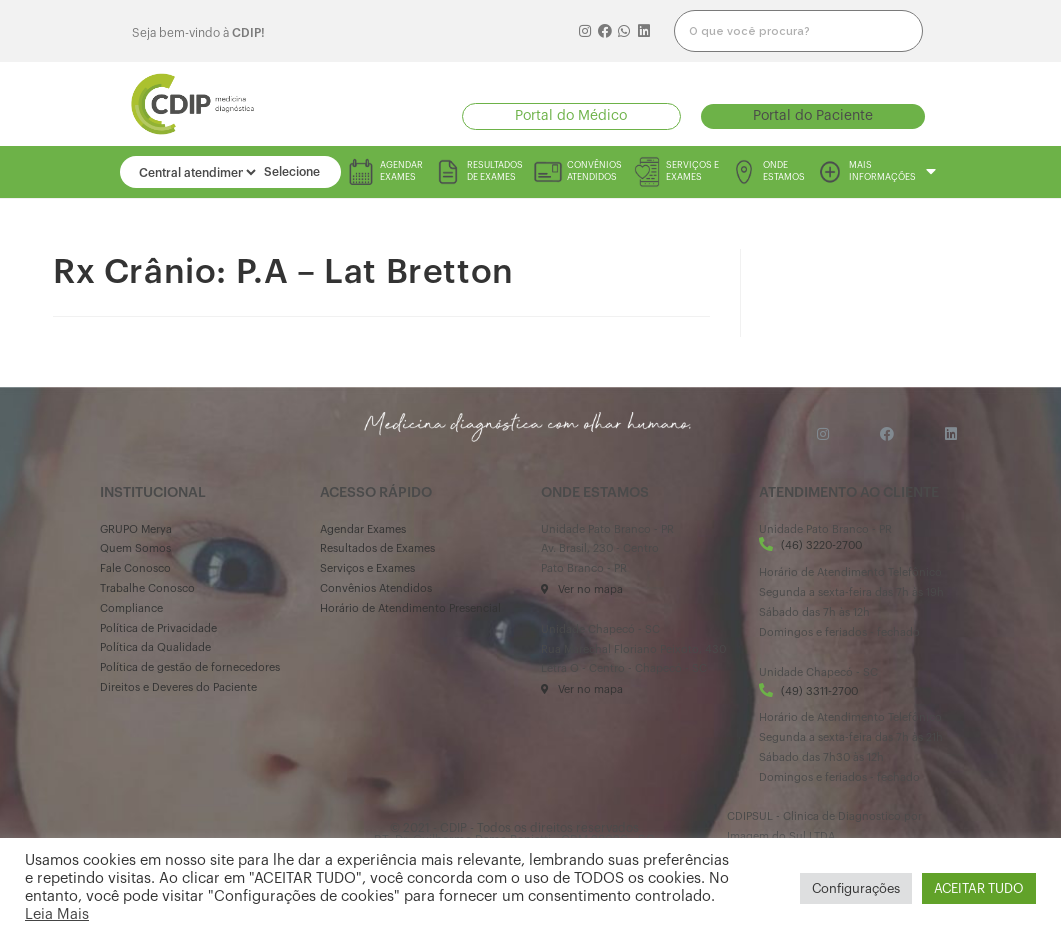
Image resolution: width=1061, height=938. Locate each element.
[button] (572, 116)
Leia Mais (57, 914)
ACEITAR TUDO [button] (979, 888)
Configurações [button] (856, 888)
